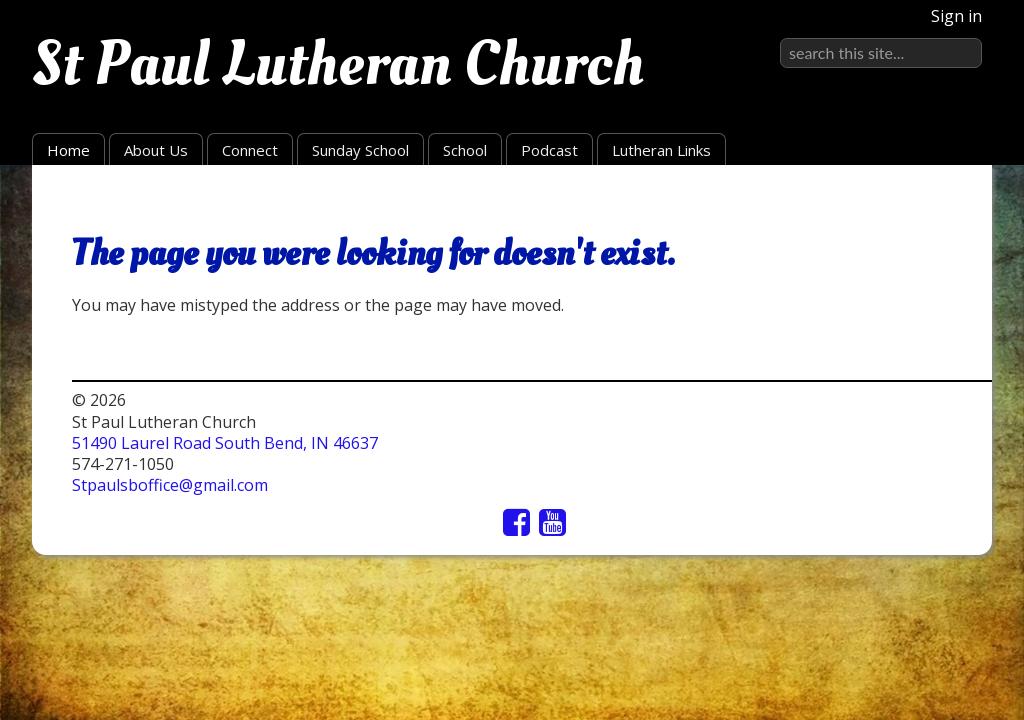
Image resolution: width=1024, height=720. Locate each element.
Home (68, 150)
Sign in (956, 16)
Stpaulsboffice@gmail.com (170, 485)
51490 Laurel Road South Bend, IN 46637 (225, 443)
